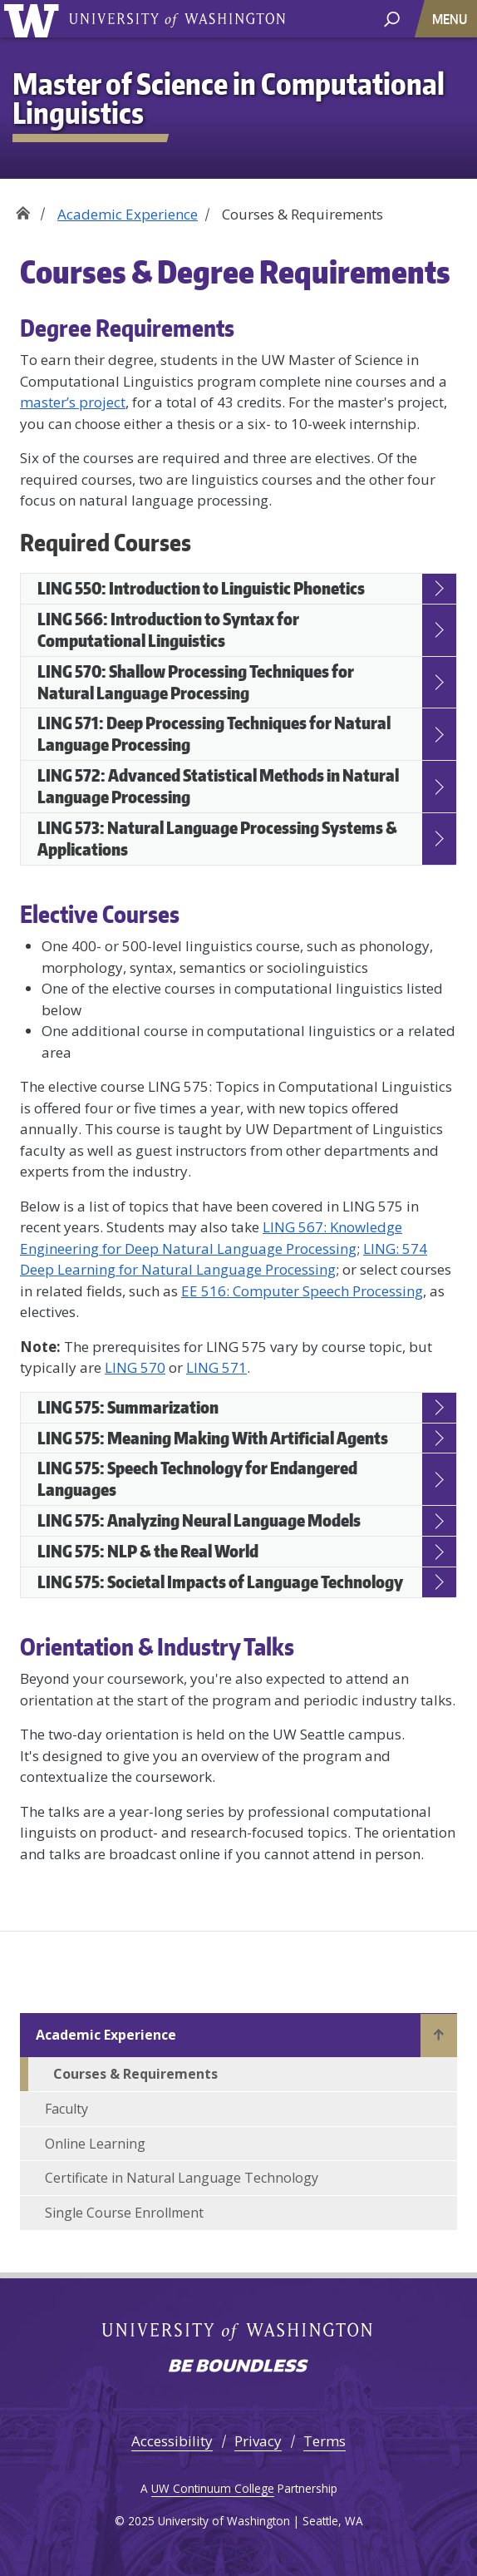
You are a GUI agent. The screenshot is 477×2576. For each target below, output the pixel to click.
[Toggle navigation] (451, 18)
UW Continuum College (212, 2488)
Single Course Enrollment (124, 2212)
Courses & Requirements (135, 2074)
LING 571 (216, 1367)
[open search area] (392, 18)
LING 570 (135, 1367)
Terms (324, 2440)
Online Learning (95, 2143)
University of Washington (177, 19)
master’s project (72, 402)
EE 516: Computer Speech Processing (302, 1290)
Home (22, 208)
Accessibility (172, 2440)
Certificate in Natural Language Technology (181, 2178)
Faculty (66, 2109)
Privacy (258, 2440)
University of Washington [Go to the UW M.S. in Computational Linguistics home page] (34, 18)
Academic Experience (127, 214)
